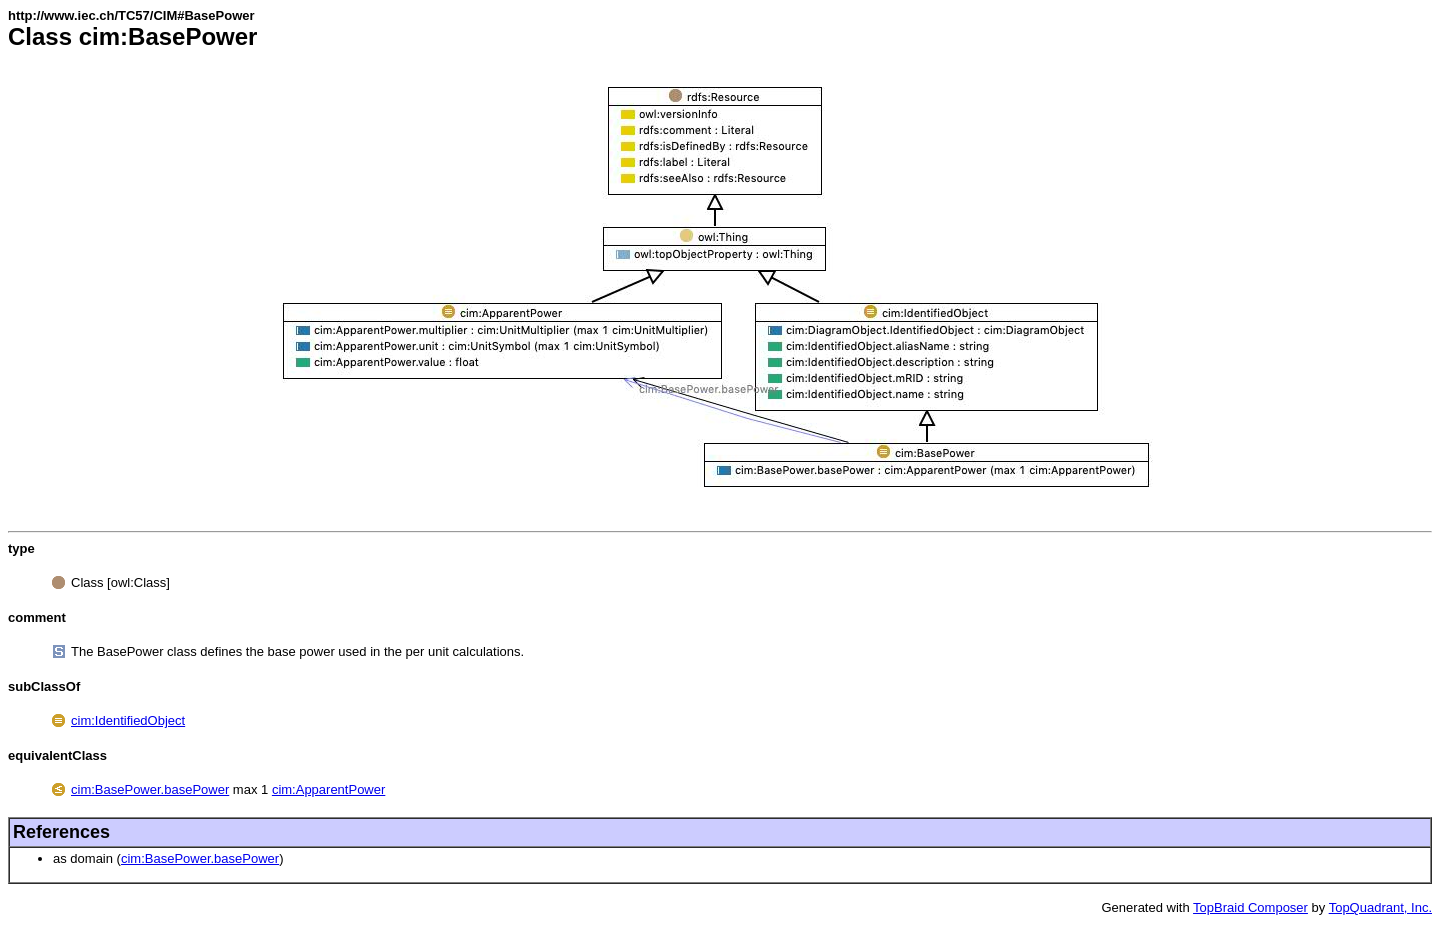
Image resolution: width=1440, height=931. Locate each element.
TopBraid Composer (1250, 907)
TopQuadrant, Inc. (1380, 907)
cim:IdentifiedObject (128, 720)
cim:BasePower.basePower (150, 789)
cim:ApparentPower (328, 789)
